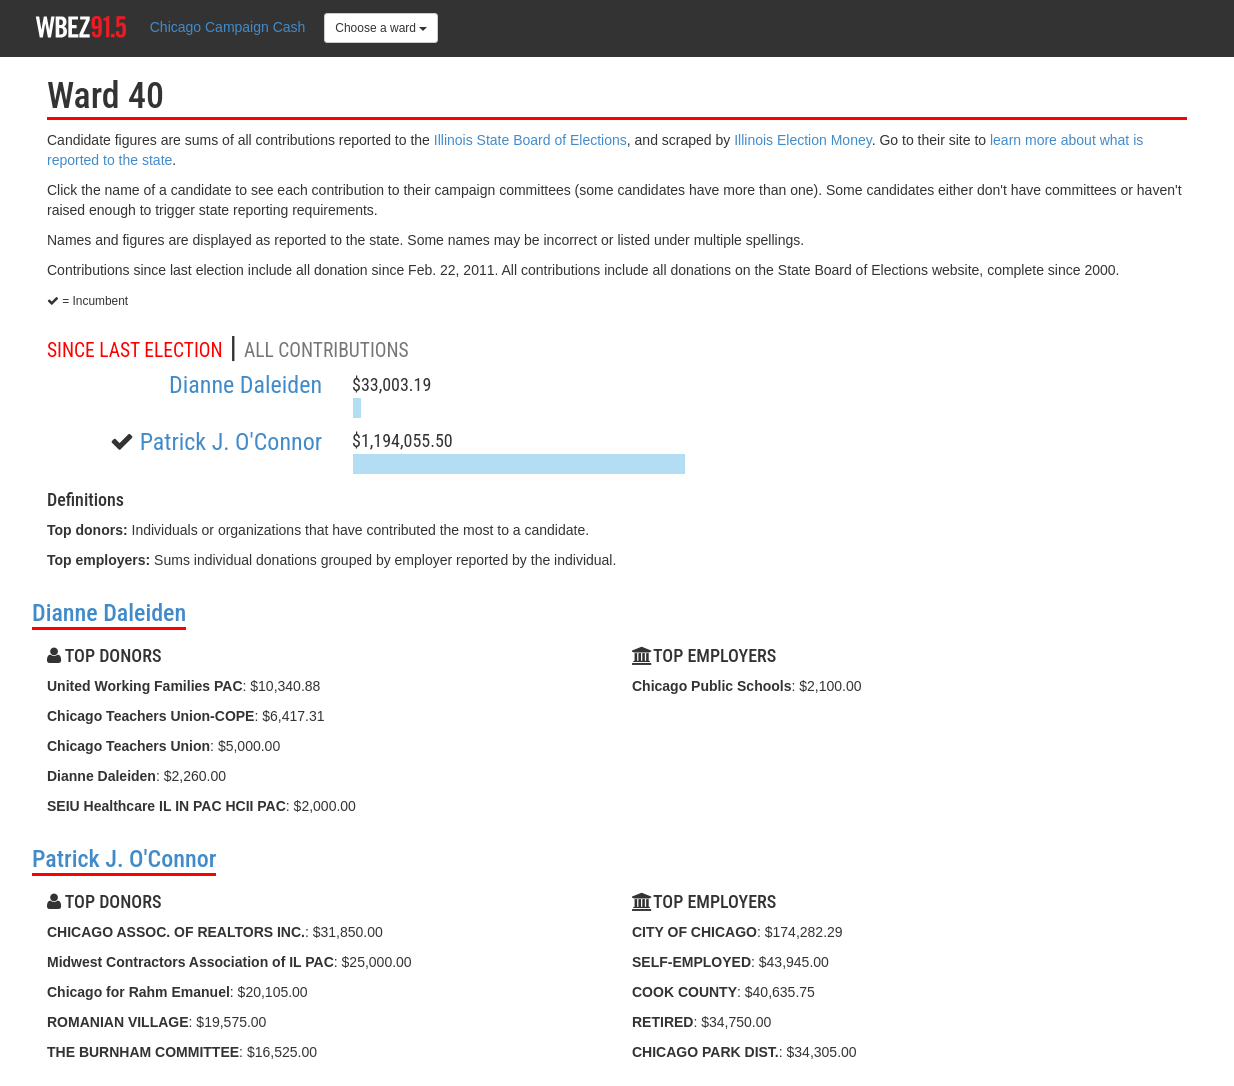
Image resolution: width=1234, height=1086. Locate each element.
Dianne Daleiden (245, 385)
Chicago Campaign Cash (228, 27)
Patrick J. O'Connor (231, 442)
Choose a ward (381, 28)
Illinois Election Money (802, 140)
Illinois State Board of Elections (530, 140)
